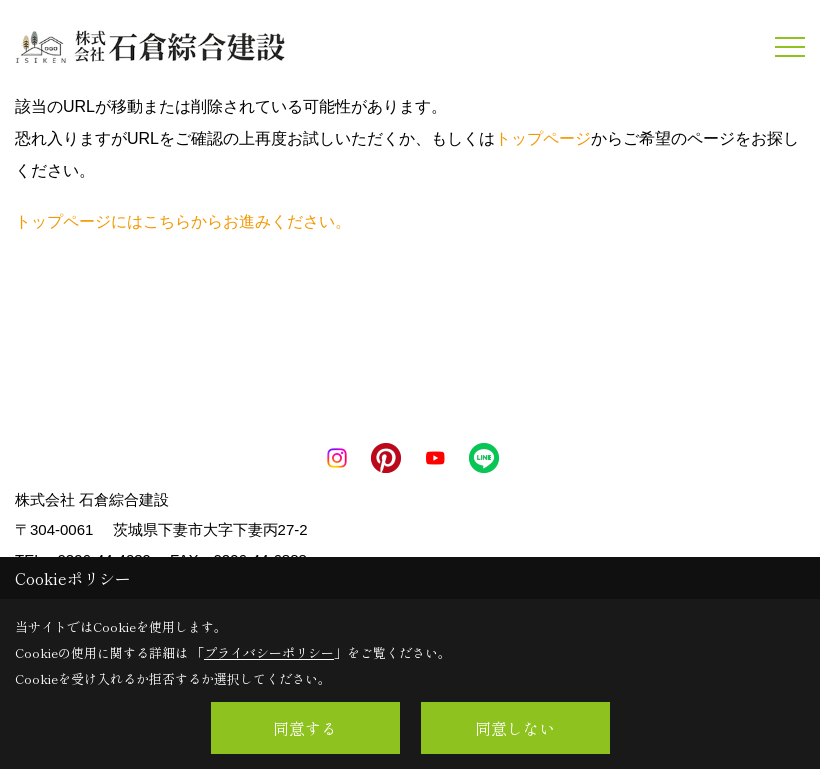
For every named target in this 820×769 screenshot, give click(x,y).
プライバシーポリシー (269, 652)
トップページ (543, 138)
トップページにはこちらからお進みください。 (183, 221)
